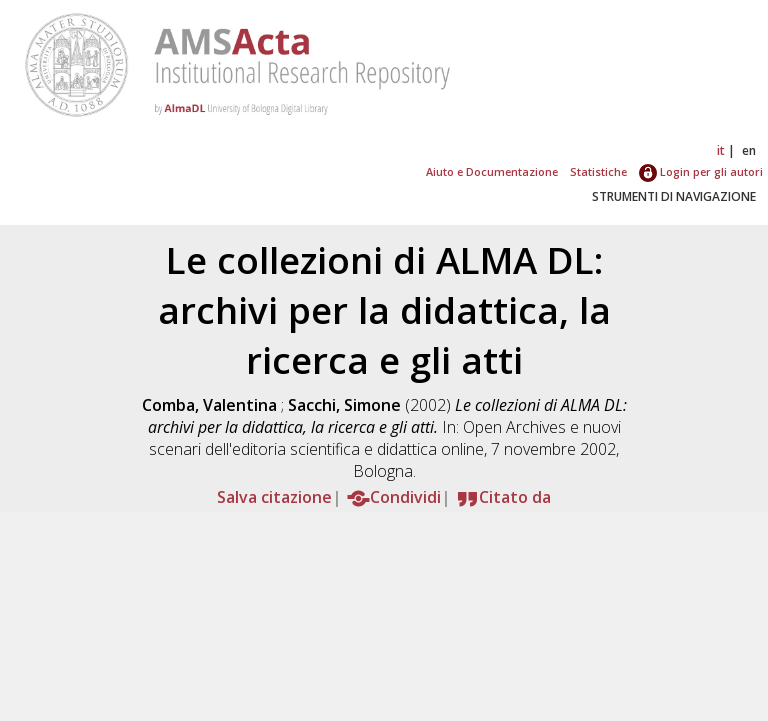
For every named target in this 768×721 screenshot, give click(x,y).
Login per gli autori (701, 171)
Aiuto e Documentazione (492, 171)
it (721, 150)
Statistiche (598, 171)
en (749, 150)
